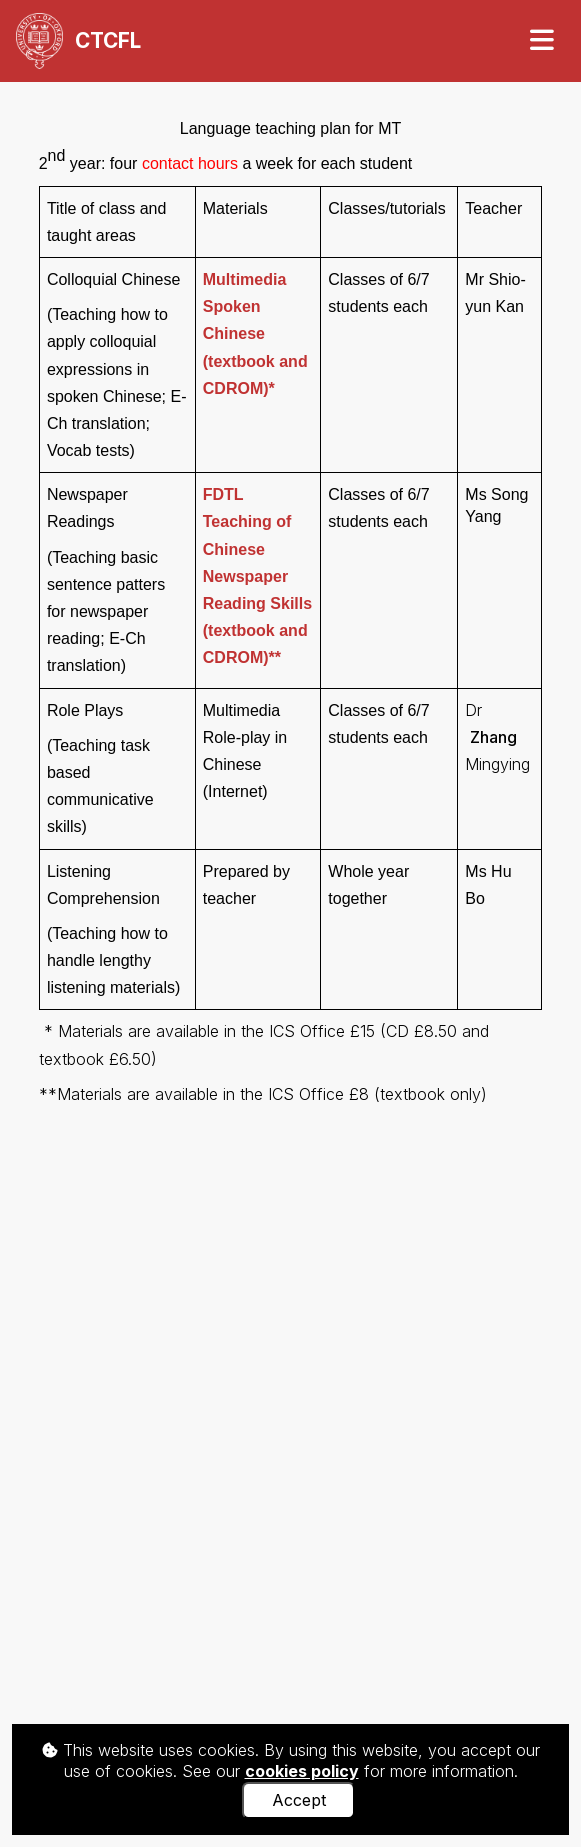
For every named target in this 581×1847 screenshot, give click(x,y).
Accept (299, 1800)
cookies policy (302, 1771)
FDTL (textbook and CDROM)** (257, 576)
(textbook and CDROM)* (255, 334)
